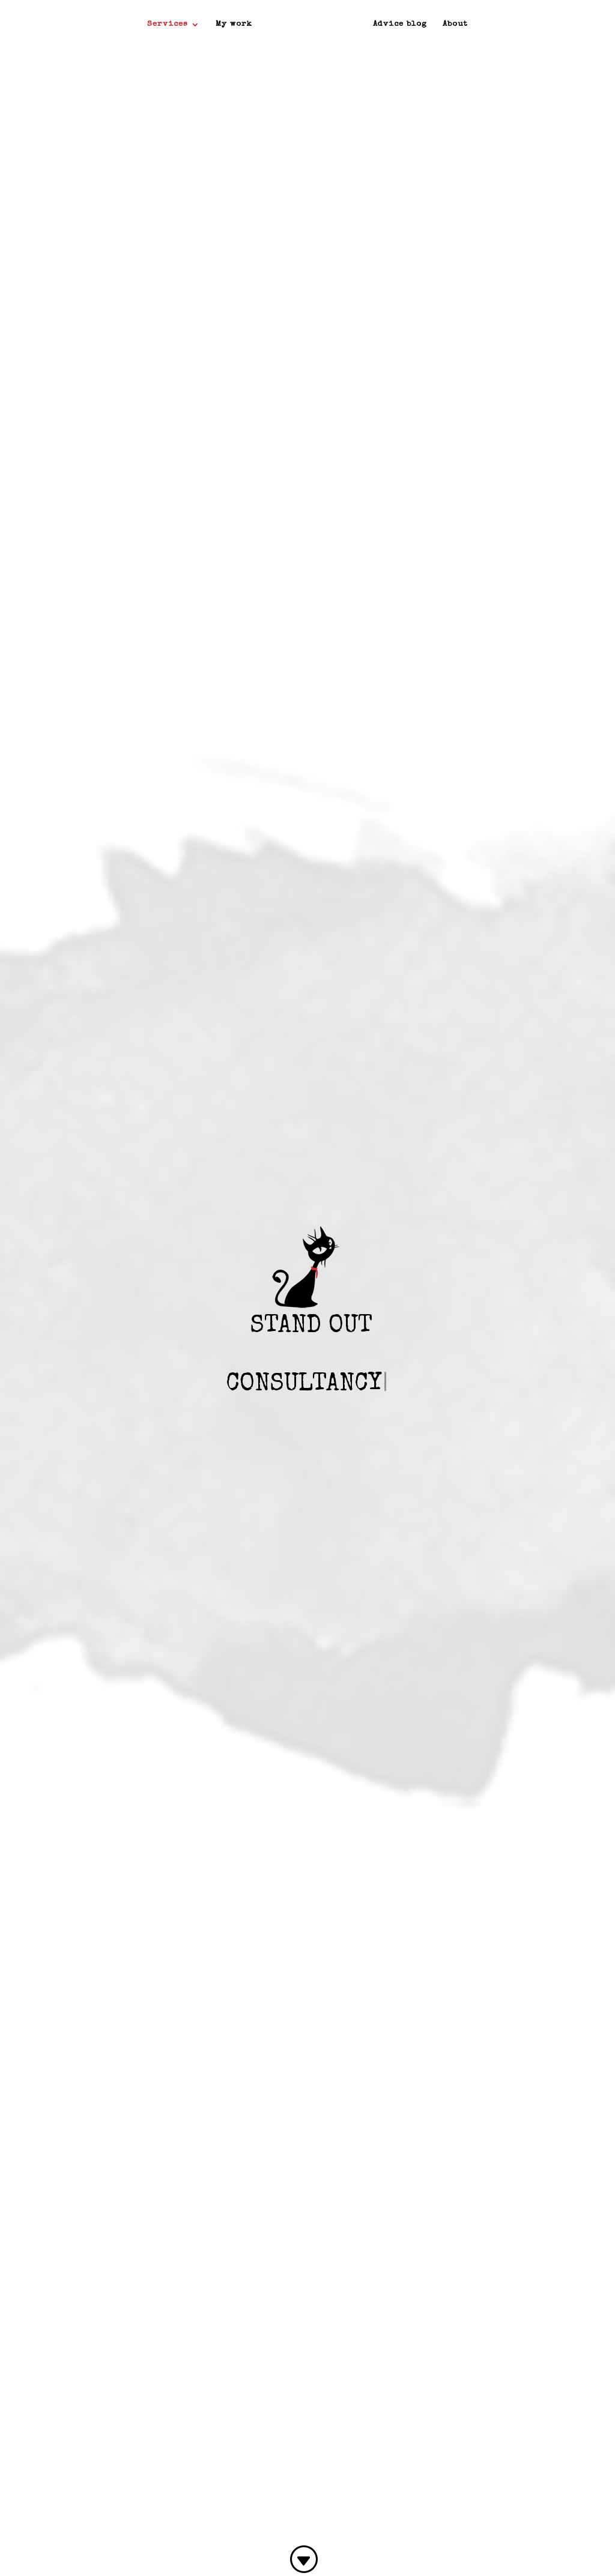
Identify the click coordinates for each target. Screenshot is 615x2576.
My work (234, 24)
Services (167, 24)
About (455, 24)
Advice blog (400, 24)
